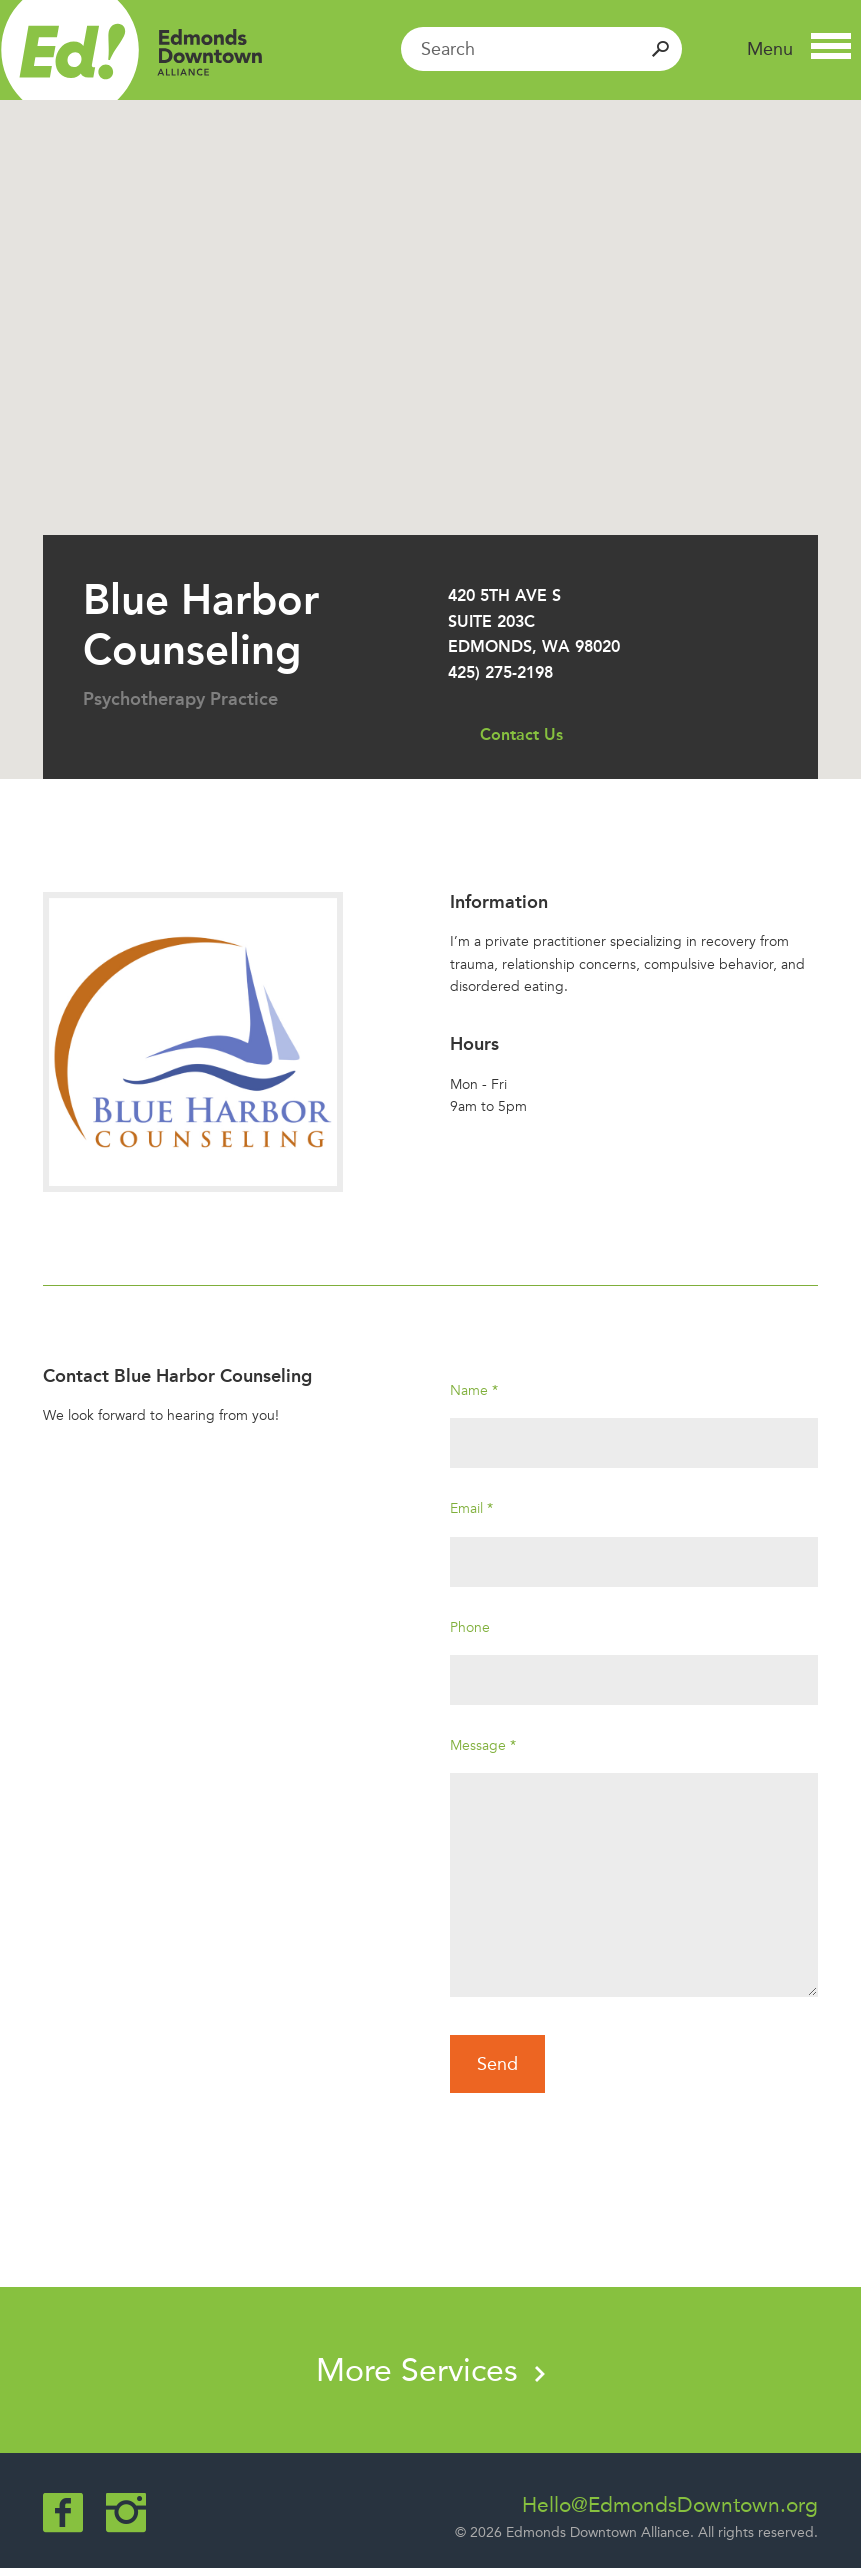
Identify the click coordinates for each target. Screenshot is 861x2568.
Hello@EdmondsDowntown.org (670, 2505)
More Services (430, 2370)
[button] (799, 49)
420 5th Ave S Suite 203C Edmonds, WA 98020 (534, 621)
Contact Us (521, 734)
